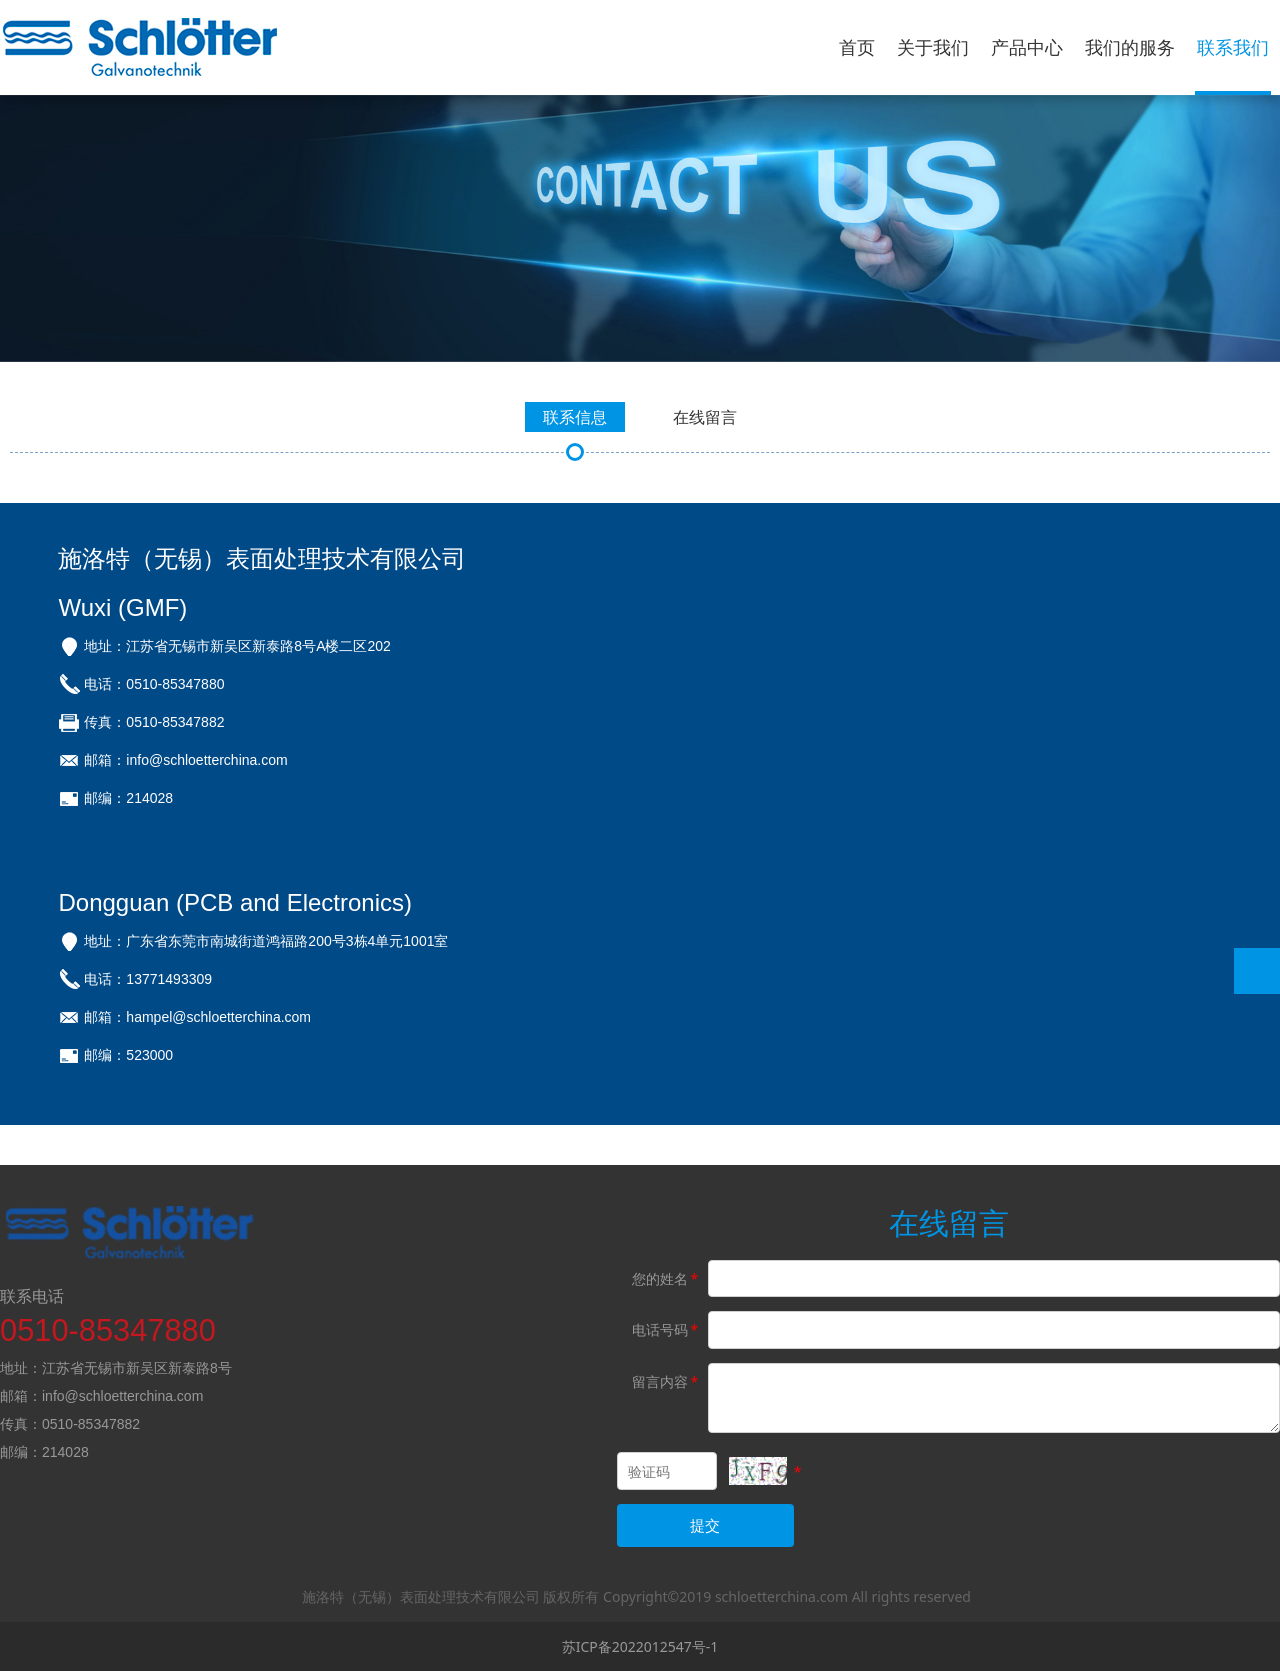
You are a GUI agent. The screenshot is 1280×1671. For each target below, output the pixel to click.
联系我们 (1233, 47)
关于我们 (933, 47)
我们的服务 (1130, 47)
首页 (857, 47)
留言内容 (667, 1381)
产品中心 (1027, 47)
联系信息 (575, 417)
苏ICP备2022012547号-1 (640, 1646)
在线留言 (705, 417)
